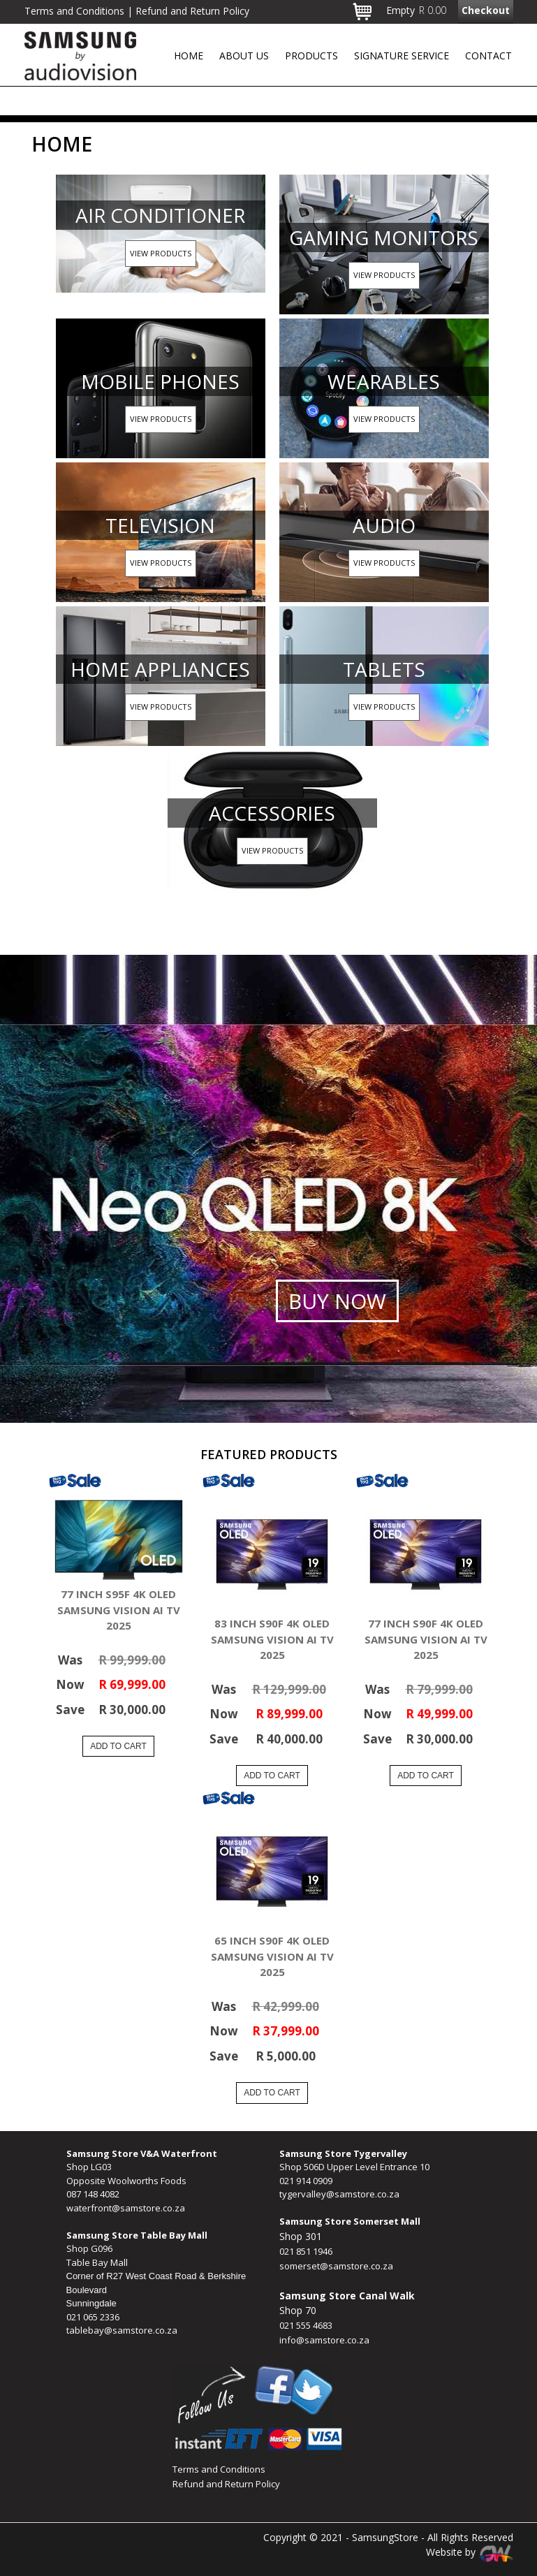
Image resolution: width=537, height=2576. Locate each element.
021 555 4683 (305, 2325)
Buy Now (337, 1301)
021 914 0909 (305, 2180)
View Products (160, 253)
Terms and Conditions (218, 2469)
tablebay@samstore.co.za (121, 2330)
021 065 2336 (92, 2317)
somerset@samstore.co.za (336, 2266)
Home (188, 55)
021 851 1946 (305, 2251)
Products (311, 55)
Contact (488, 55)
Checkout (486, 10)
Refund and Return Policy (226, 2484)
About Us (244, 55)
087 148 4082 (92, 2194)
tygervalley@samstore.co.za (339, 2194)
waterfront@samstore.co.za (125, 2208)
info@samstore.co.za (324, 2340)
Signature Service (401, 55)
